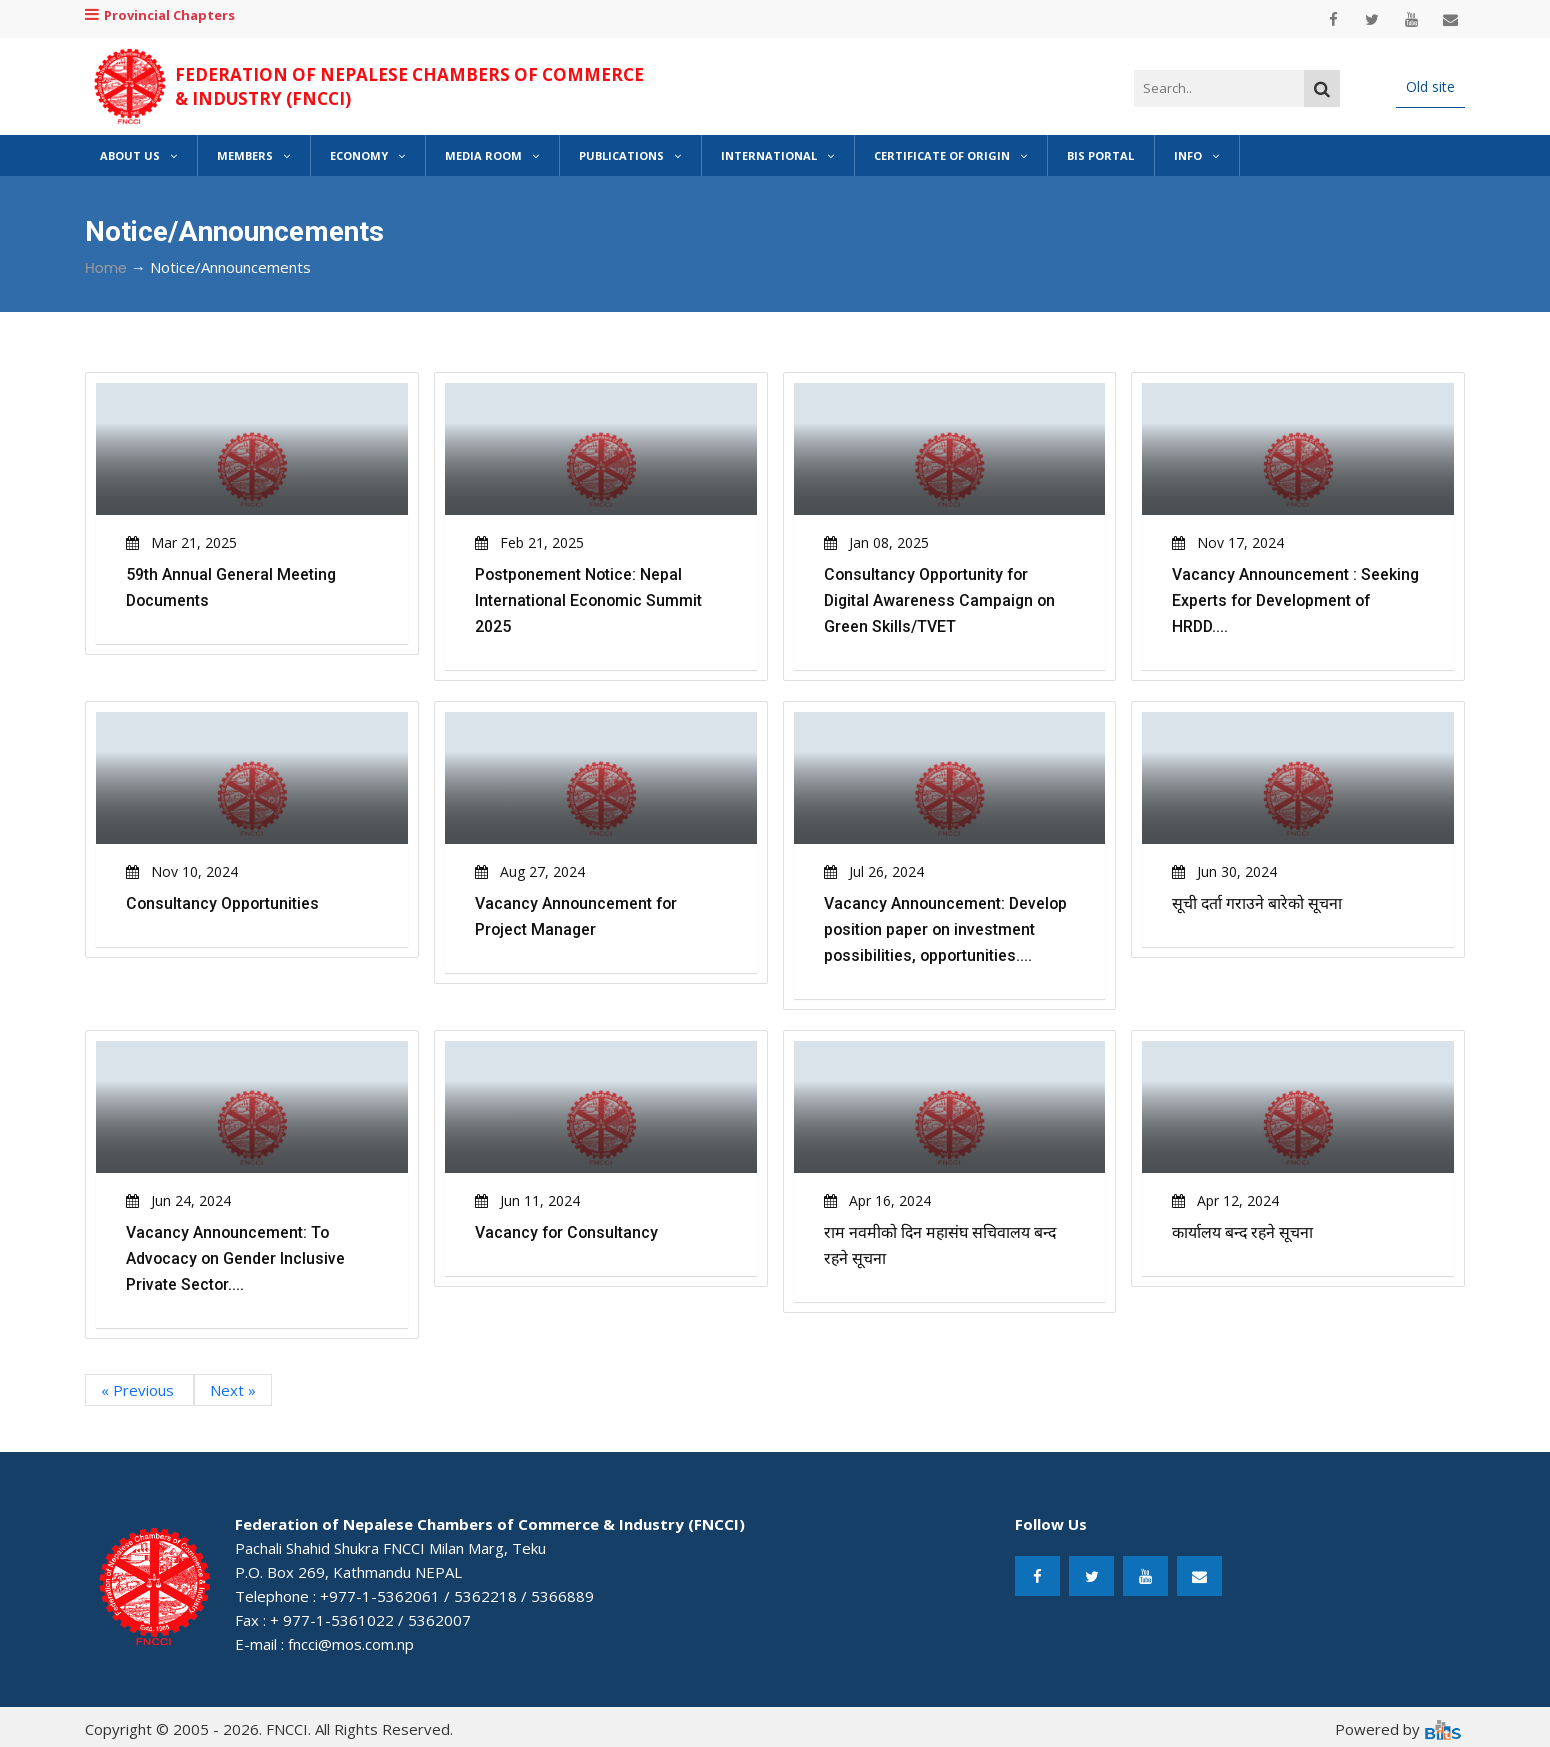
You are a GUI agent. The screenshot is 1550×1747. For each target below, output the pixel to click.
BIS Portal (1100, 155)
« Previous (139, 1390)
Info (1196, 155)
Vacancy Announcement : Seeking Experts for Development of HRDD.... (1296, 600)
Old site (1430, 86)
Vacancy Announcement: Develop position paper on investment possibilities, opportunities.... (947, 929)
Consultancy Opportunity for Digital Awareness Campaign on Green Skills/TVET (941, 600)
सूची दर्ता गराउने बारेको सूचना (1257, 903)
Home (106, 268)
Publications (630, 155)
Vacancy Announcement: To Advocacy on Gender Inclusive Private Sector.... (236, 1258)
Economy (367, 155)
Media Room (492, 155)
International (777, 155)
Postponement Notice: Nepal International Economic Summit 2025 (590, 600)
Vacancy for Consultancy (568, 1232)
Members (253, 155)
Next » (233, 1390)
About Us (138, 155)
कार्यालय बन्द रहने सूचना (1243, 1232)
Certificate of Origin (950, 155)
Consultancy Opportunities (223, 903)
